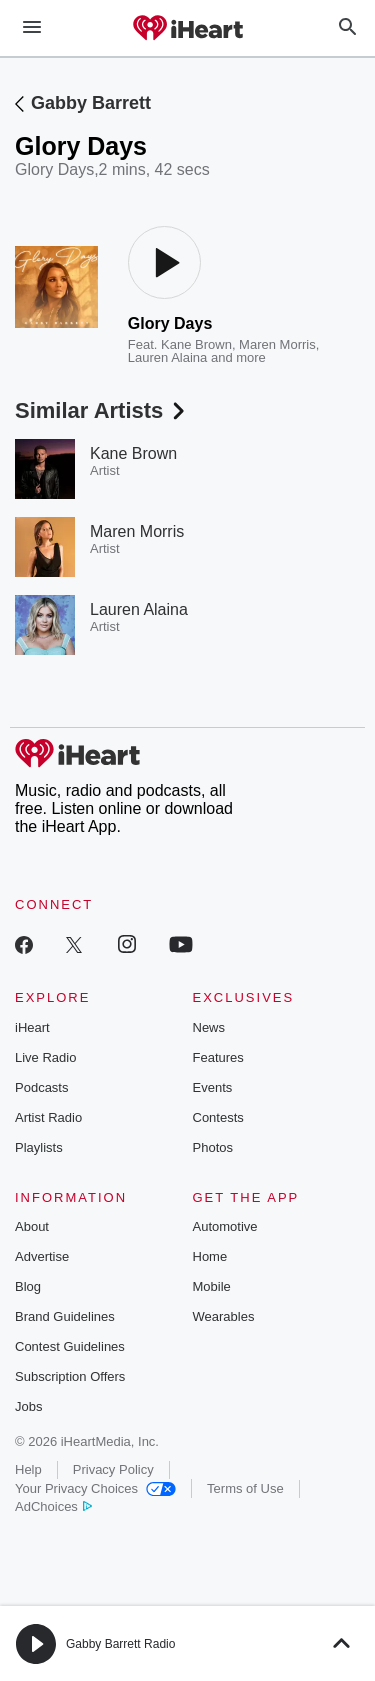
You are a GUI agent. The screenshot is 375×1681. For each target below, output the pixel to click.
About (32, 1226)
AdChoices (53, 1506)
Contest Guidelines (70, 1346)
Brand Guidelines (65, 1316)
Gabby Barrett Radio (120, 1644)
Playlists (39, 1147)
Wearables (224, 1316)
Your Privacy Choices (95, 1488)
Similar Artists (102, 410)
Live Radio (45, 1057)
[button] (36, 1644)
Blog (28, 1286)
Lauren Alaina (168, 357)
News (209, 1027)
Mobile (212, 1286)
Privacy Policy (113, 1469)
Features (218, 1057)
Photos (213, 1147)
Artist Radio (48, 1117)
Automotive (225, 1226)
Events (213, 1087)
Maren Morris (277, 344)
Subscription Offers (70, 1376)
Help (28, 1469)
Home (210, 1256)
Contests (218, 1117)
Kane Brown (196, 344)
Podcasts (41, 1087)
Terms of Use (245, 1488)
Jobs (28, 1406)
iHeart (32, 1027)
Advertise (42, 1256)
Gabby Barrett (91, 103)
